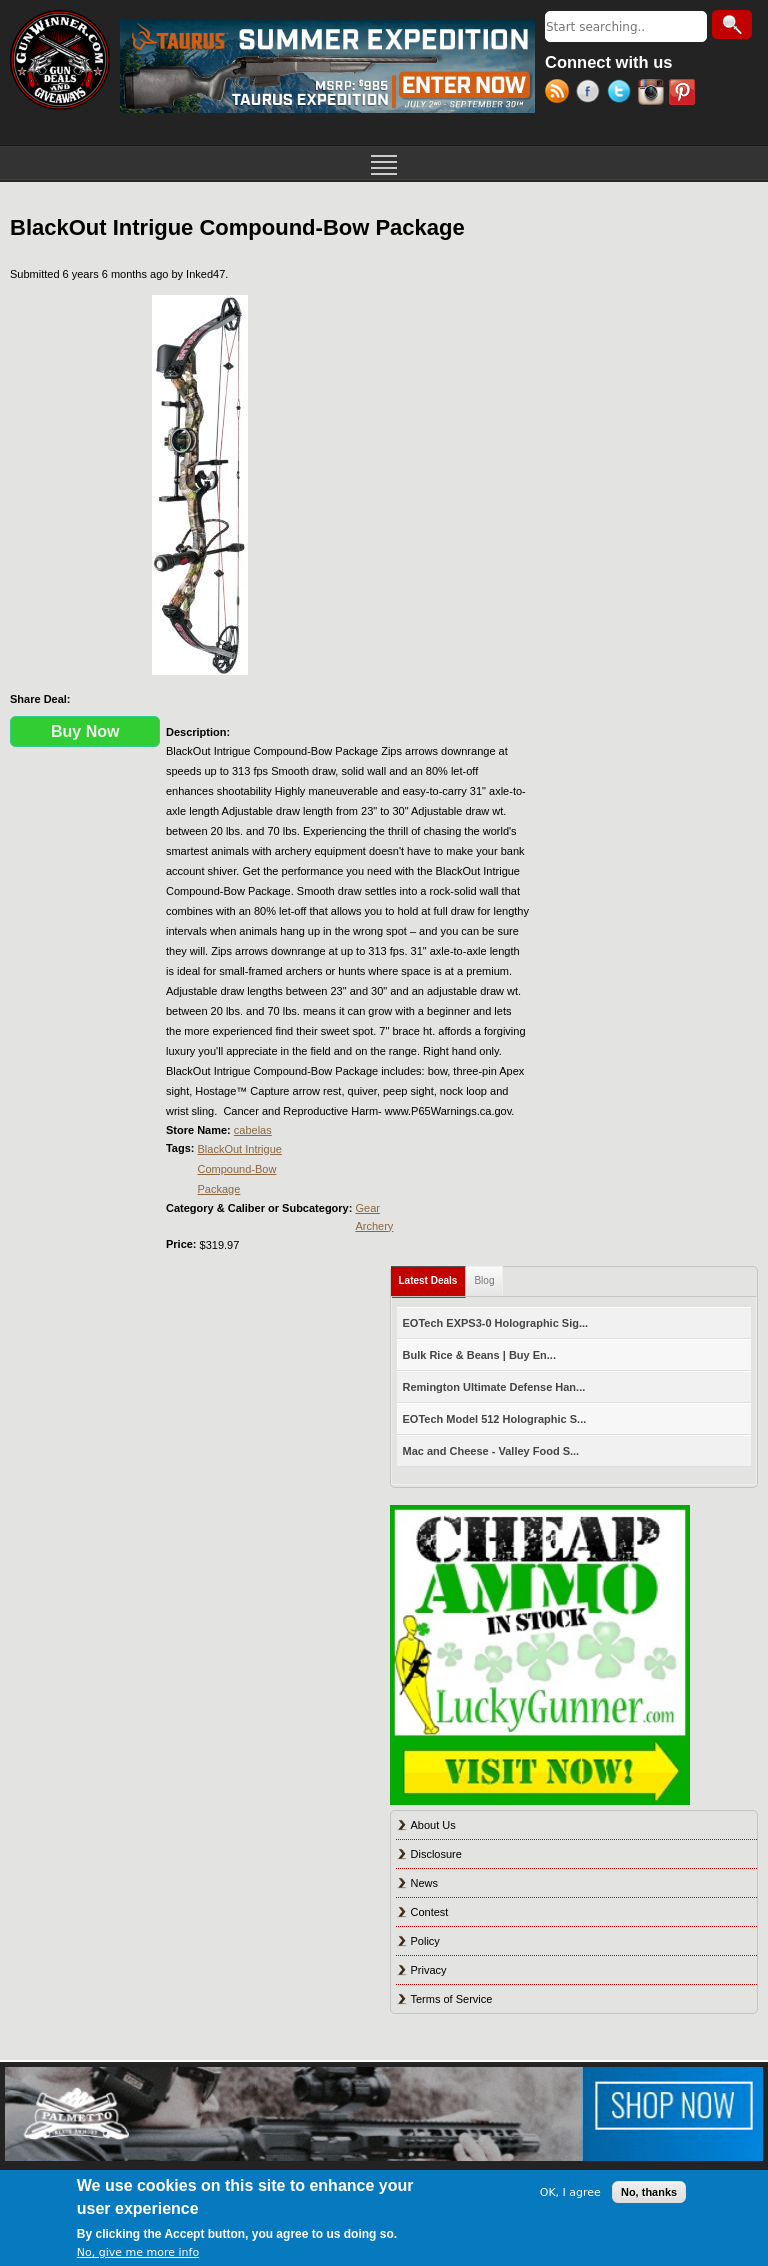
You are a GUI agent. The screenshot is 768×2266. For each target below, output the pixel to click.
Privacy (429, 1970)
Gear (367, 1208)
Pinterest (684, 94)
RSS (560, 94)
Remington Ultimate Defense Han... (494, 1387)
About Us (433, 1825)
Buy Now (85, 731)
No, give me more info (138, 2252)
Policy (425, 1941)
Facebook (591, 94)
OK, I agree (570, 2192)
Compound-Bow (237, 1169)
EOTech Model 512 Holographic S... (495, 1419)
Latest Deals (433, 1276)
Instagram (653, 94)
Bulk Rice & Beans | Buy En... (479, 1355)
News (425, 1883)
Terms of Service (452, 1999)
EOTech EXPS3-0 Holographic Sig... (496, 1323)
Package (219, 1189)
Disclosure (436, 1854)
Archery (374, 1226)
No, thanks (649, 2192)
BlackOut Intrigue (240, 1149)
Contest (430, 1912)
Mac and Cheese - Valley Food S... (491, 1451)
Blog (484, 1280)
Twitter (622, 94)
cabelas (253, 1130)
